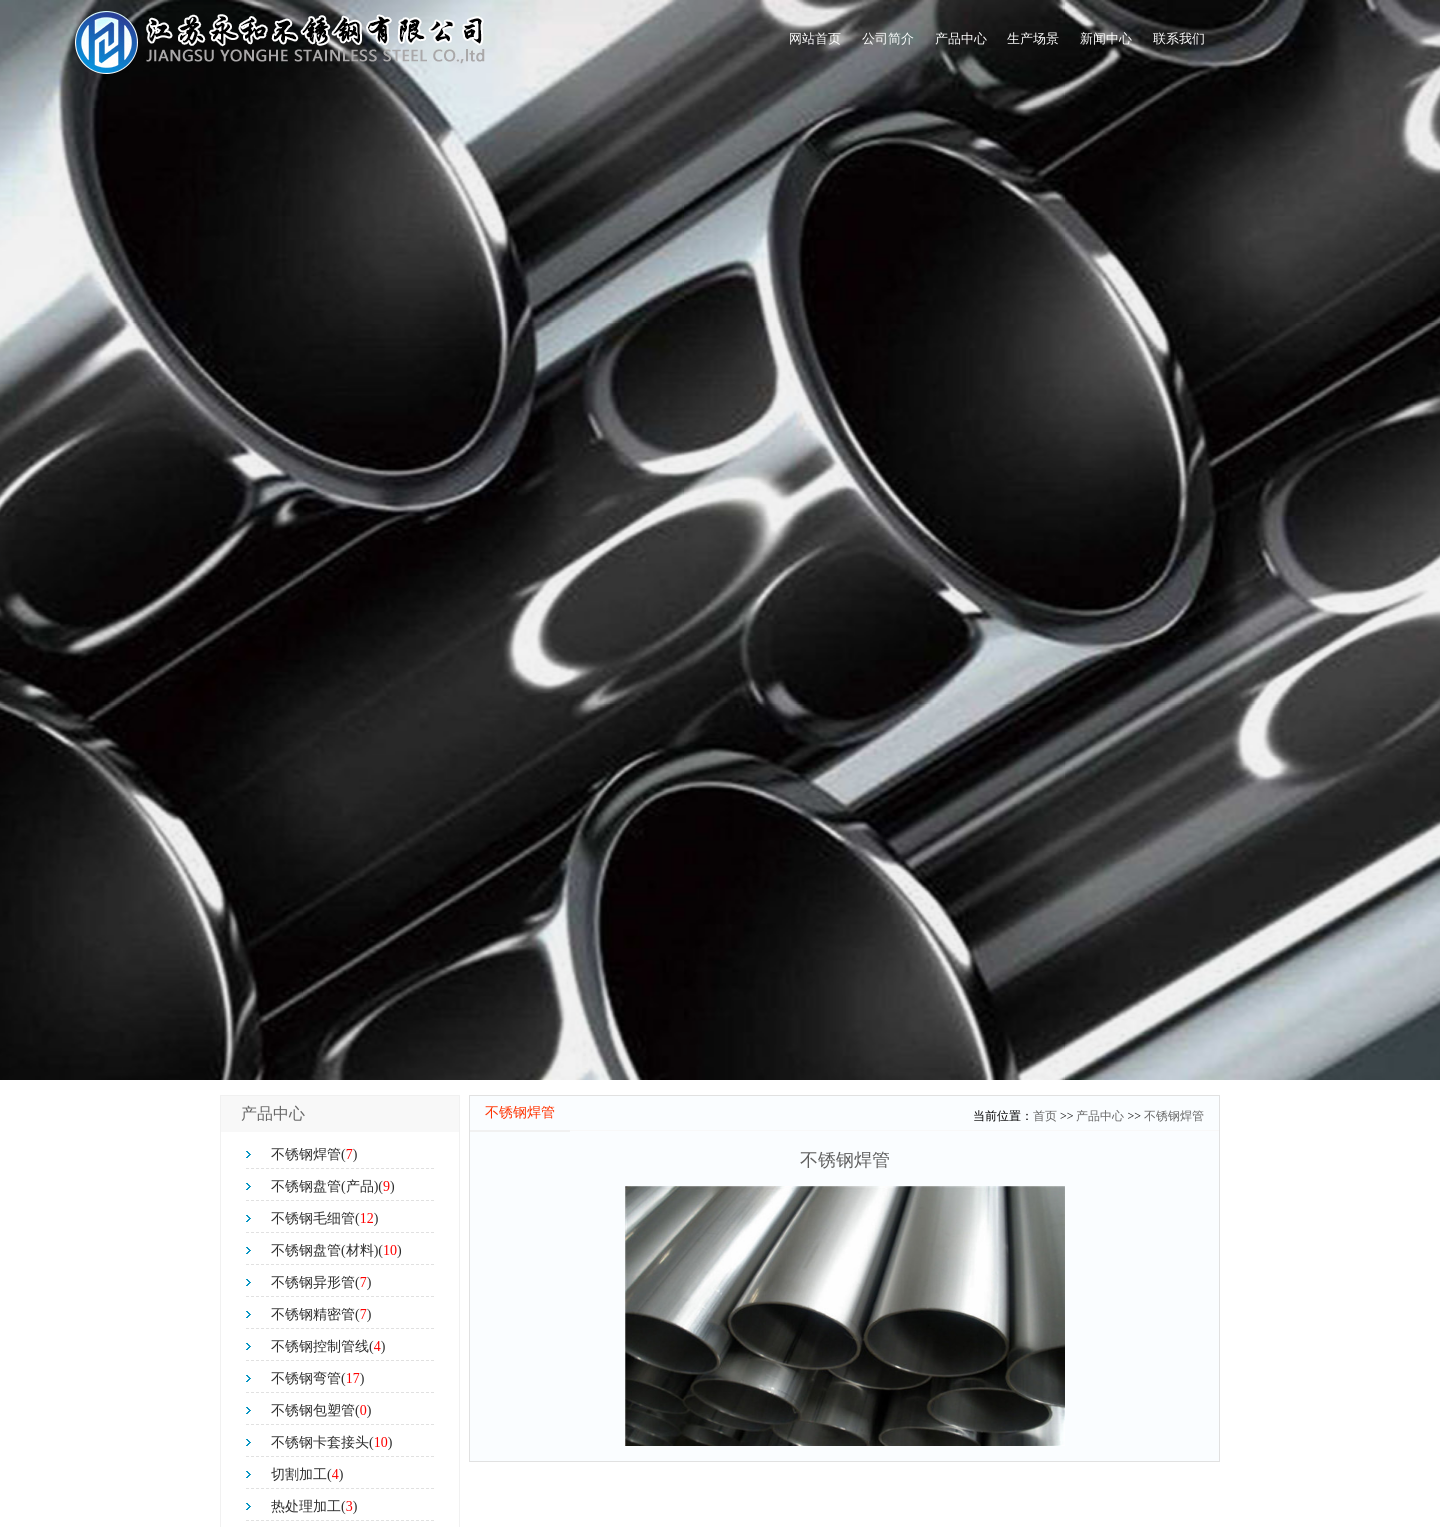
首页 (1045, 1116)
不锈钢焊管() (314, 1154)
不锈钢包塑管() (321, 1410)
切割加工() (307, 1474)
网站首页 (626, 44)
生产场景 (947, 44)
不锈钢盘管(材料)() (336, 1250)
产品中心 (840, 44)
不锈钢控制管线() (328, 1346)
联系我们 (1162, 44)
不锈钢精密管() (321, 1314)
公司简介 (733, 44)
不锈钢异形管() (321, 1282)
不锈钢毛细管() (324, 1218)
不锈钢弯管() (317, 1378)
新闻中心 (1055, 44)
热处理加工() (314, 1506)
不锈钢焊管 (1174, 1116)
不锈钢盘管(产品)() (333, 1186)
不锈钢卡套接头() (331, 1442)
